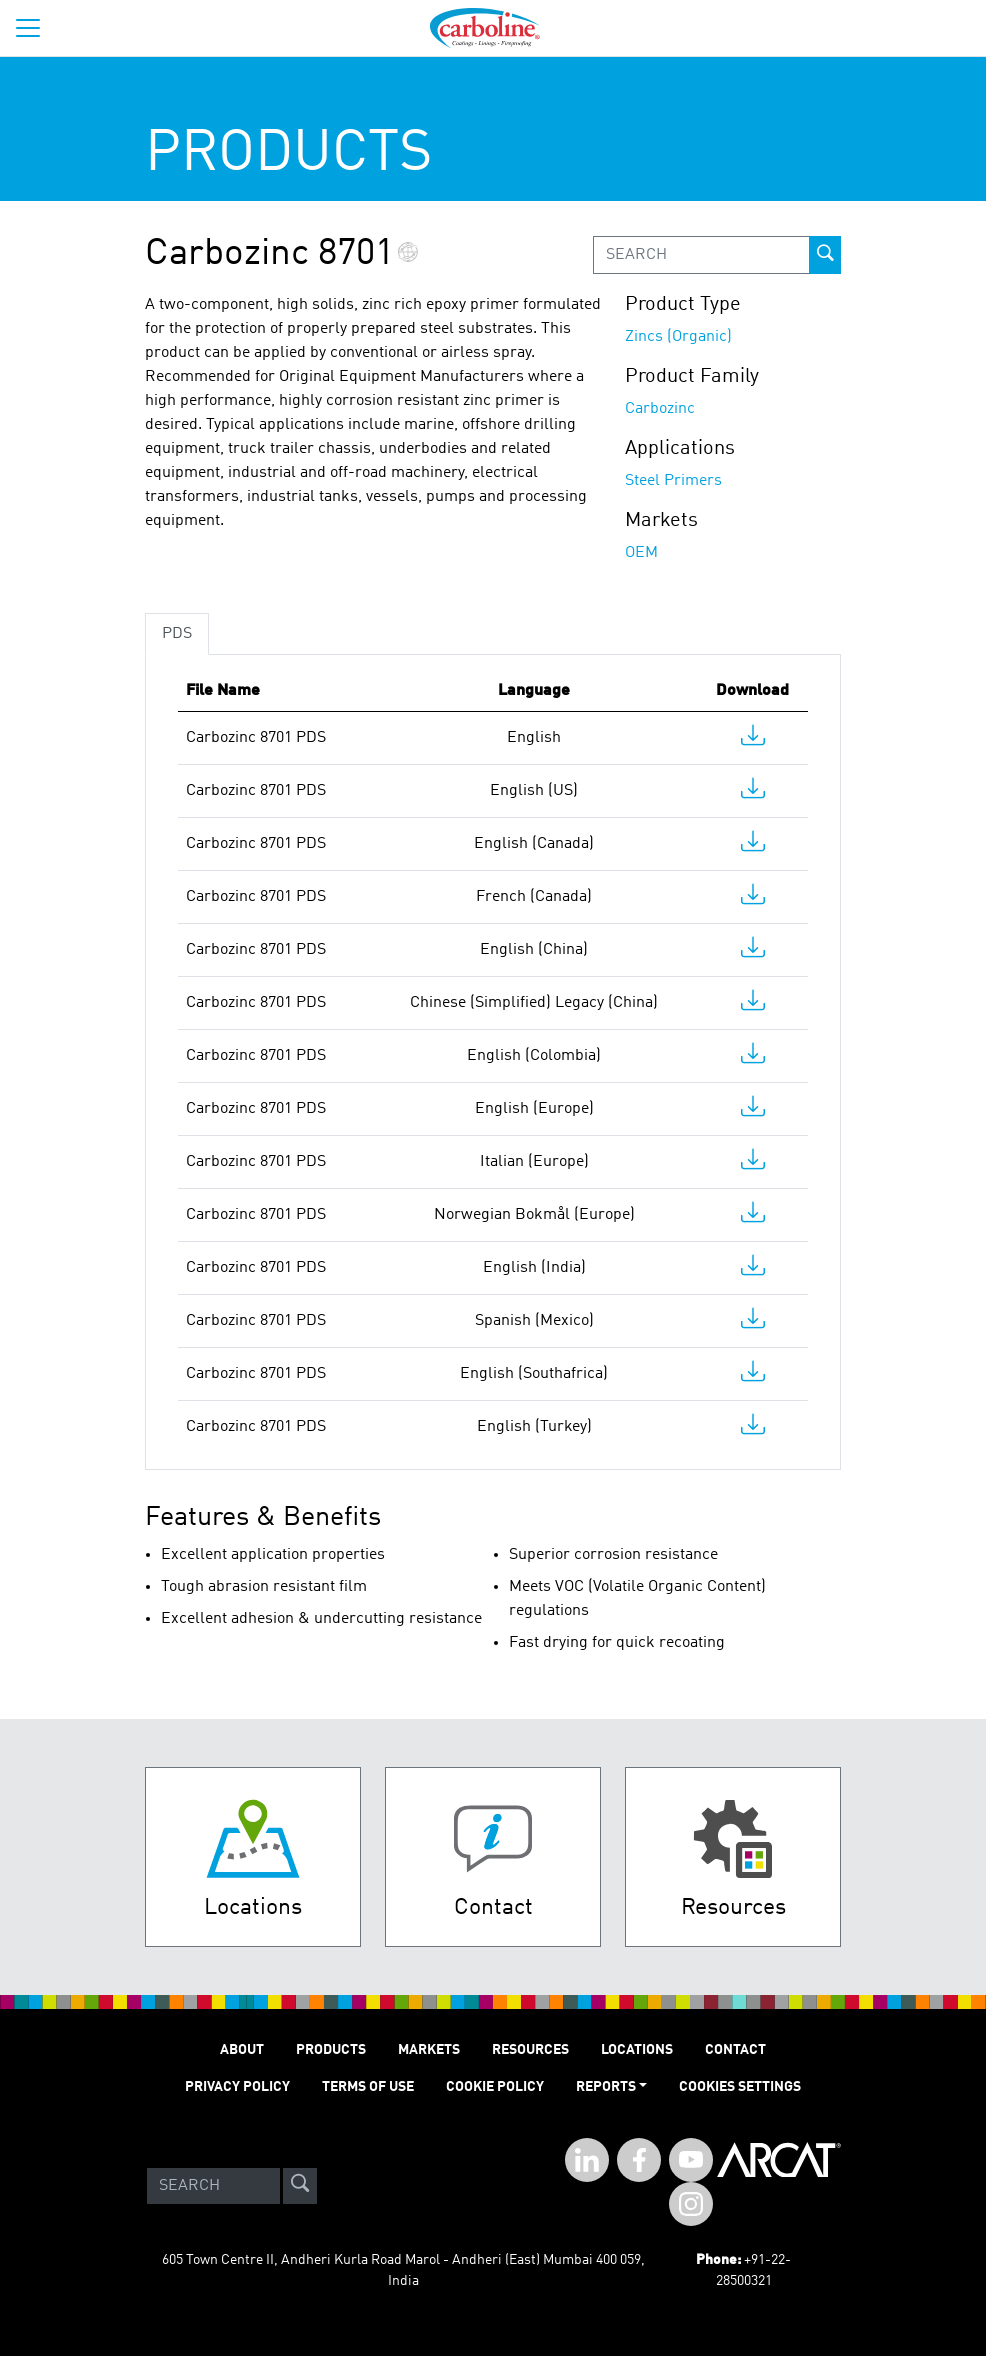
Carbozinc (660, 409)
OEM (641, 553)
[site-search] (300, 2186)
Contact (735, 2050)
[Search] (213, 2186)
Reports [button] (606, 2087)
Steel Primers (673, 481)
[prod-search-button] (825, 255)
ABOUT (242, 2050)
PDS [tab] (177, 634)
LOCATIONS (637, 2050)
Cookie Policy (495, 2087)
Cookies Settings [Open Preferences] (740, 2087)
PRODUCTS (331, 2050)
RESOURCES (530, 2050)
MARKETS (429, 2050)
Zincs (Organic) (678, 337)
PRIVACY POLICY (237, 2087)
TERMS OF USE (368, 2087)
